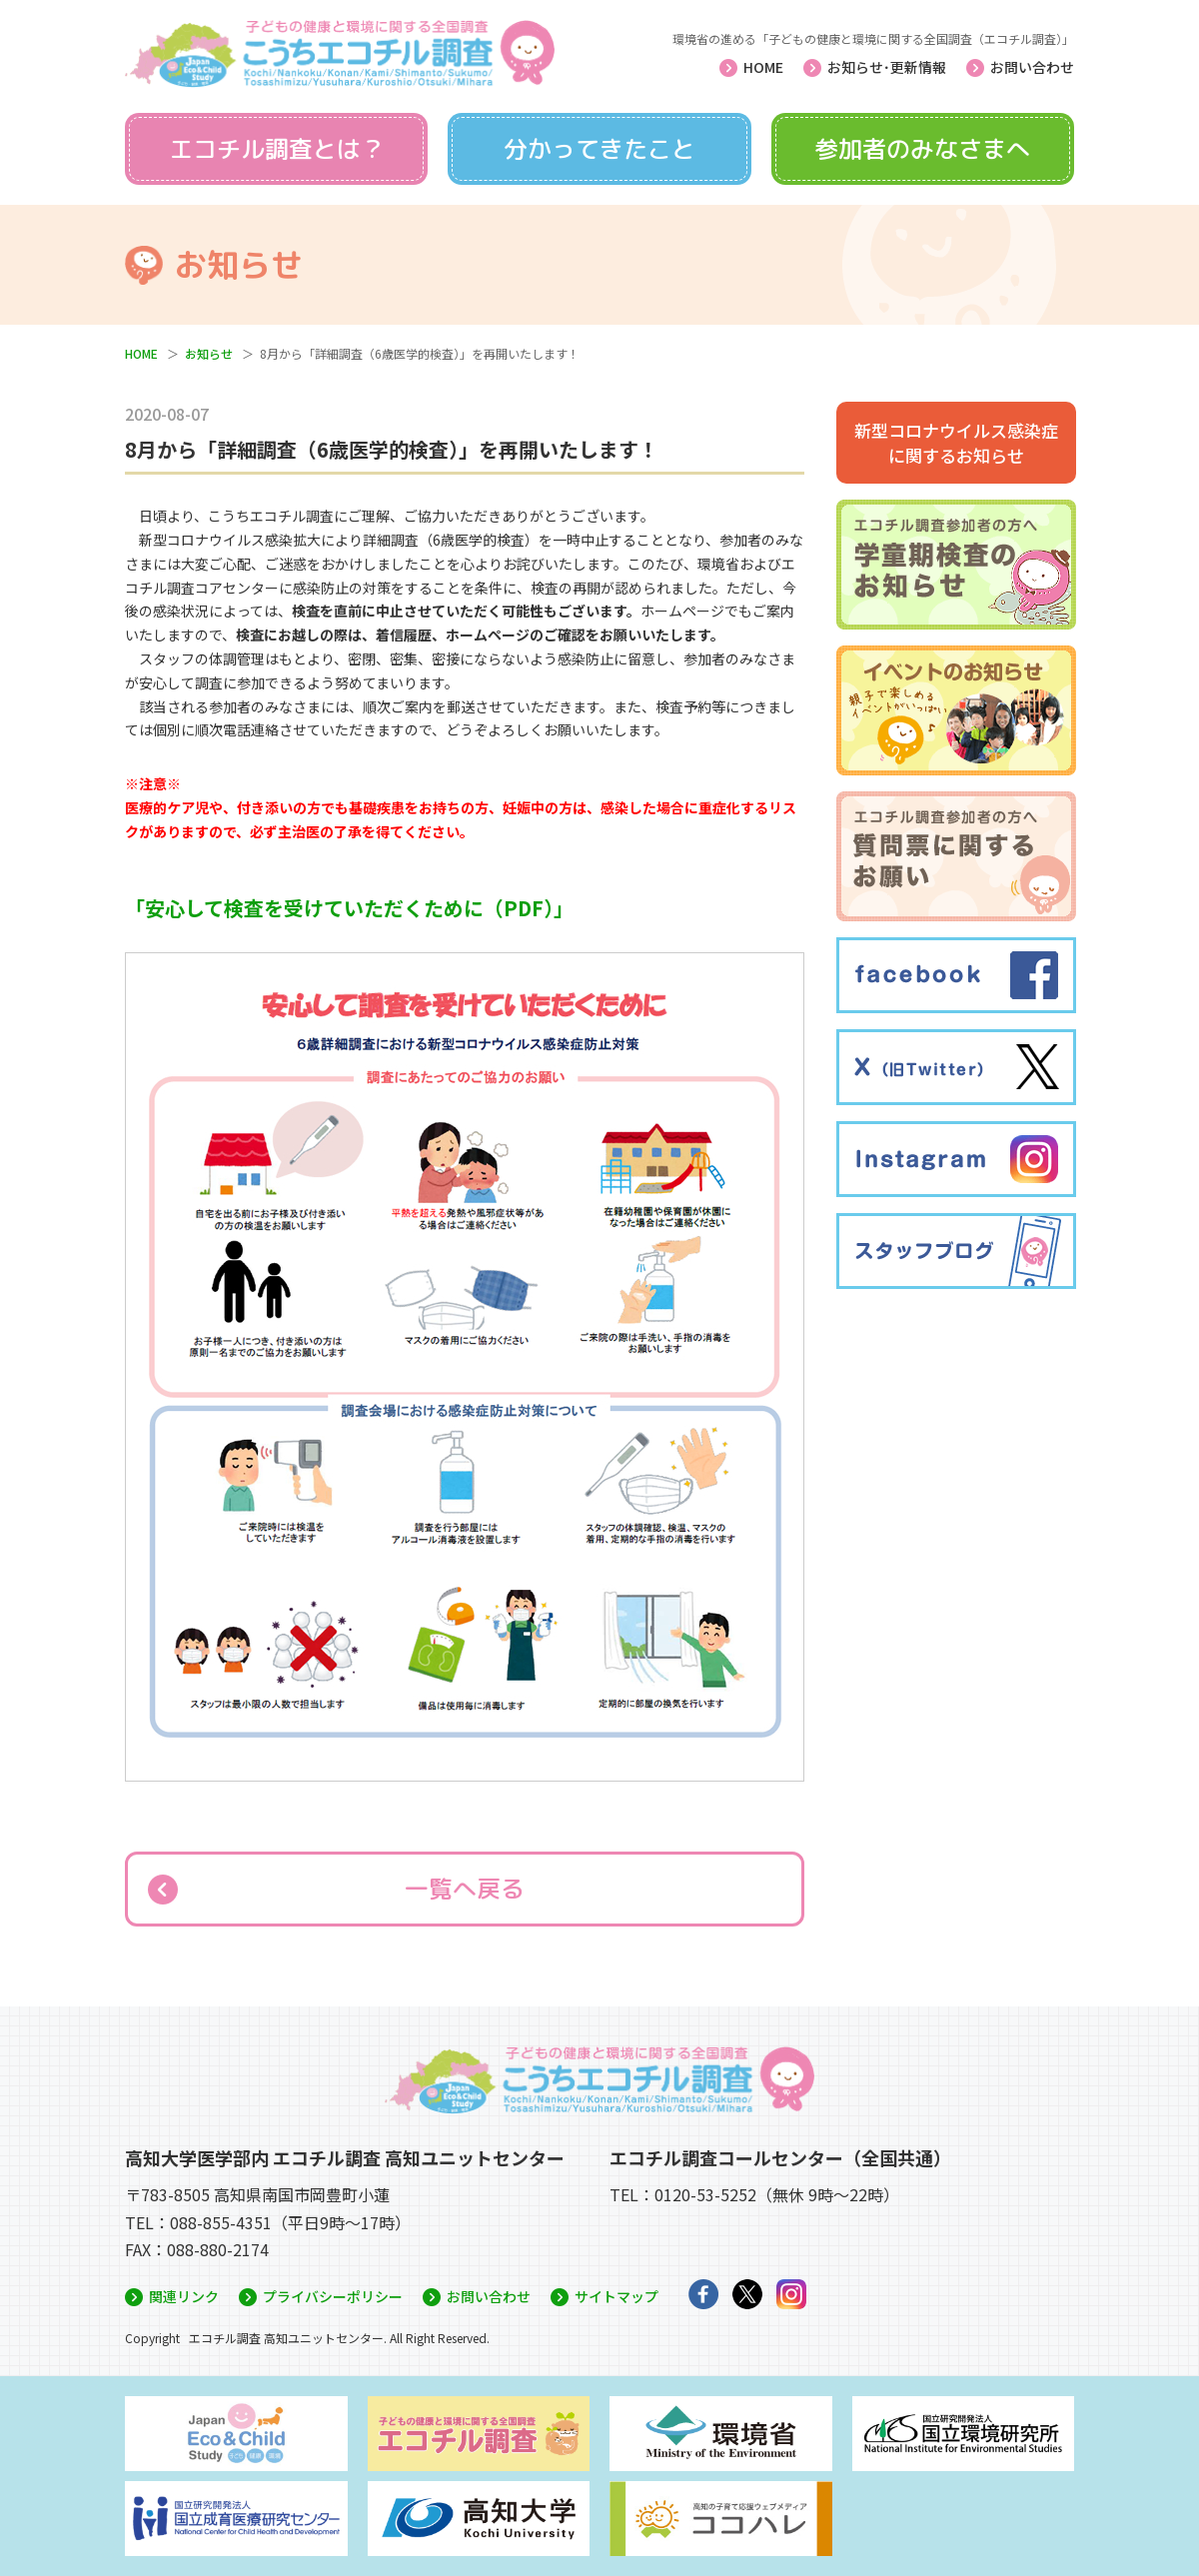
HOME (763, 67)
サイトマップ (616, 2296)
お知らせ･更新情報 (886, 67)
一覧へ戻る (465, 1889)
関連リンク (184, 2296)
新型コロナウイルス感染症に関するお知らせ (956, 443)
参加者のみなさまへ (922, 149)
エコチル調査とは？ (277, 149)
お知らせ (209, 353)
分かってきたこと (599, 149)
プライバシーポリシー (333, 2296)
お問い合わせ (1032, 67)
